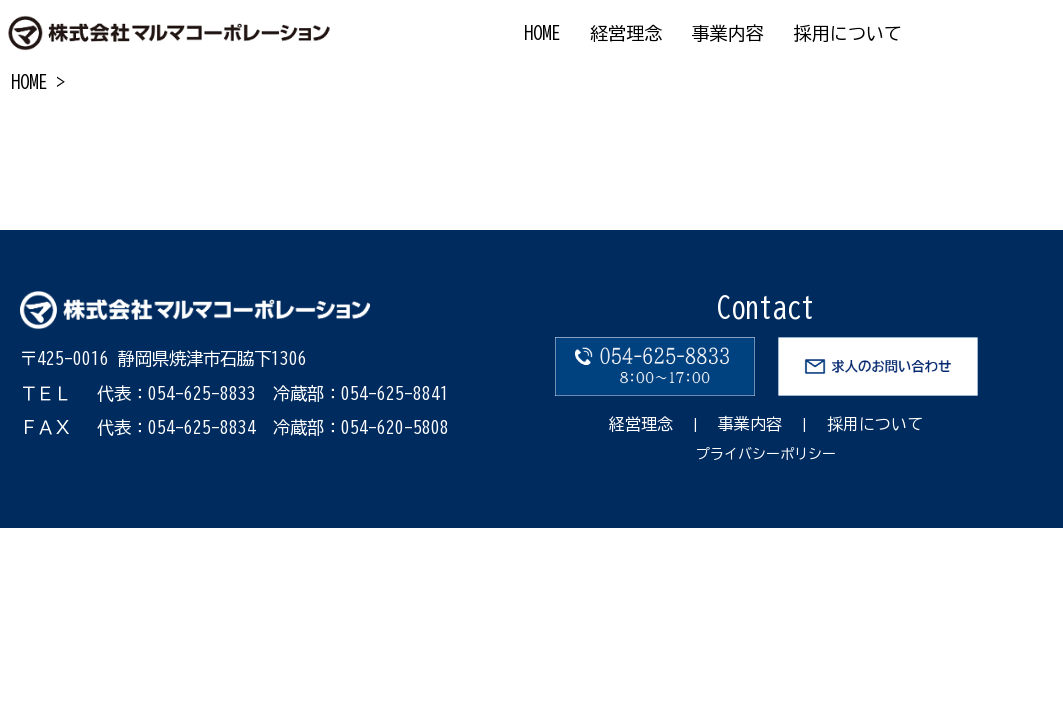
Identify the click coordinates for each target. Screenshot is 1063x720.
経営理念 (641, 424)
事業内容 (750, 424)
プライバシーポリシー (766, 454)
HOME (29, 82)
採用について (875, 424)
